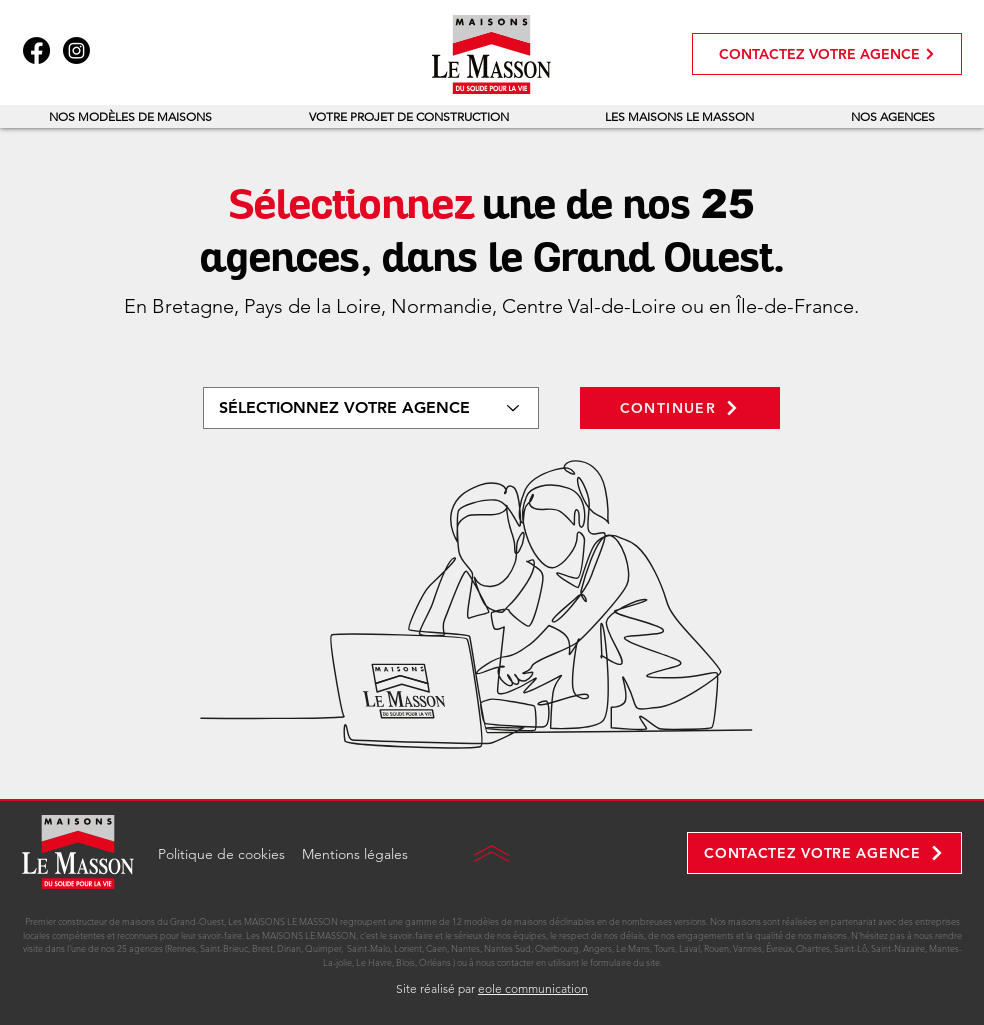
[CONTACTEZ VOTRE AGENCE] (827, 54)
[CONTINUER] (680, 408)
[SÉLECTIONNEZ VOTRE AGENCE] (371, 408)
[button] (131, 116)
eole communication (533, 988)
